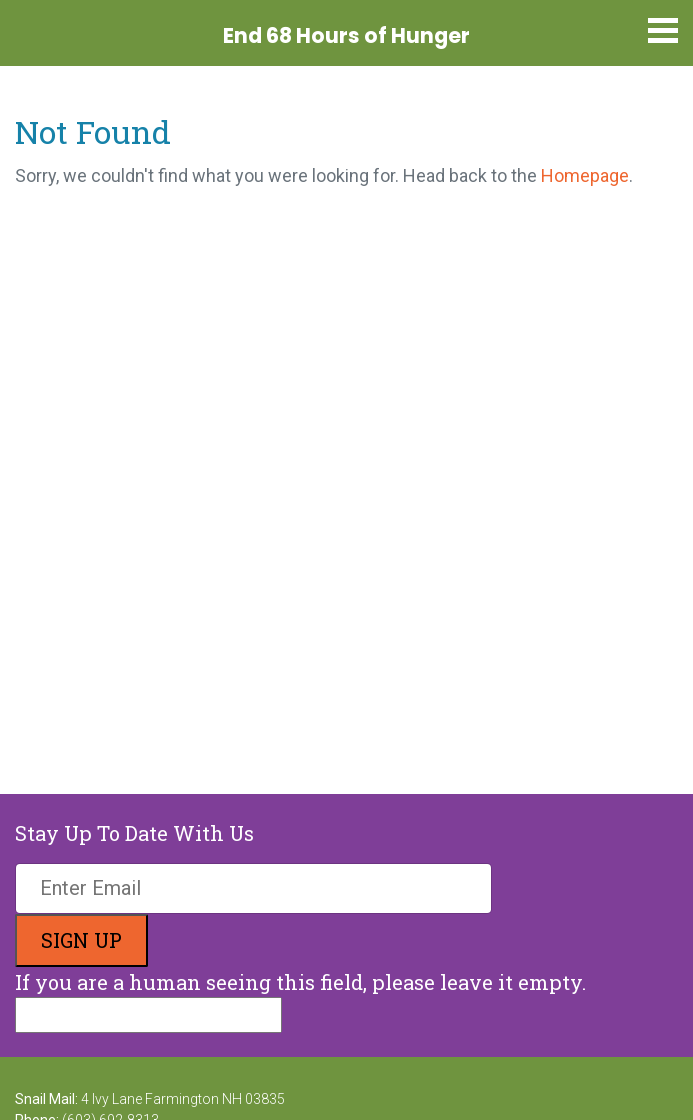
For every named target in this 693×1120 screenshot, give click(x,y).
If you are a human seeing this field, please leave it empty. (300, 1001)
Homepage (585, 175)
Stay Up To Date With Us (134, 833)
